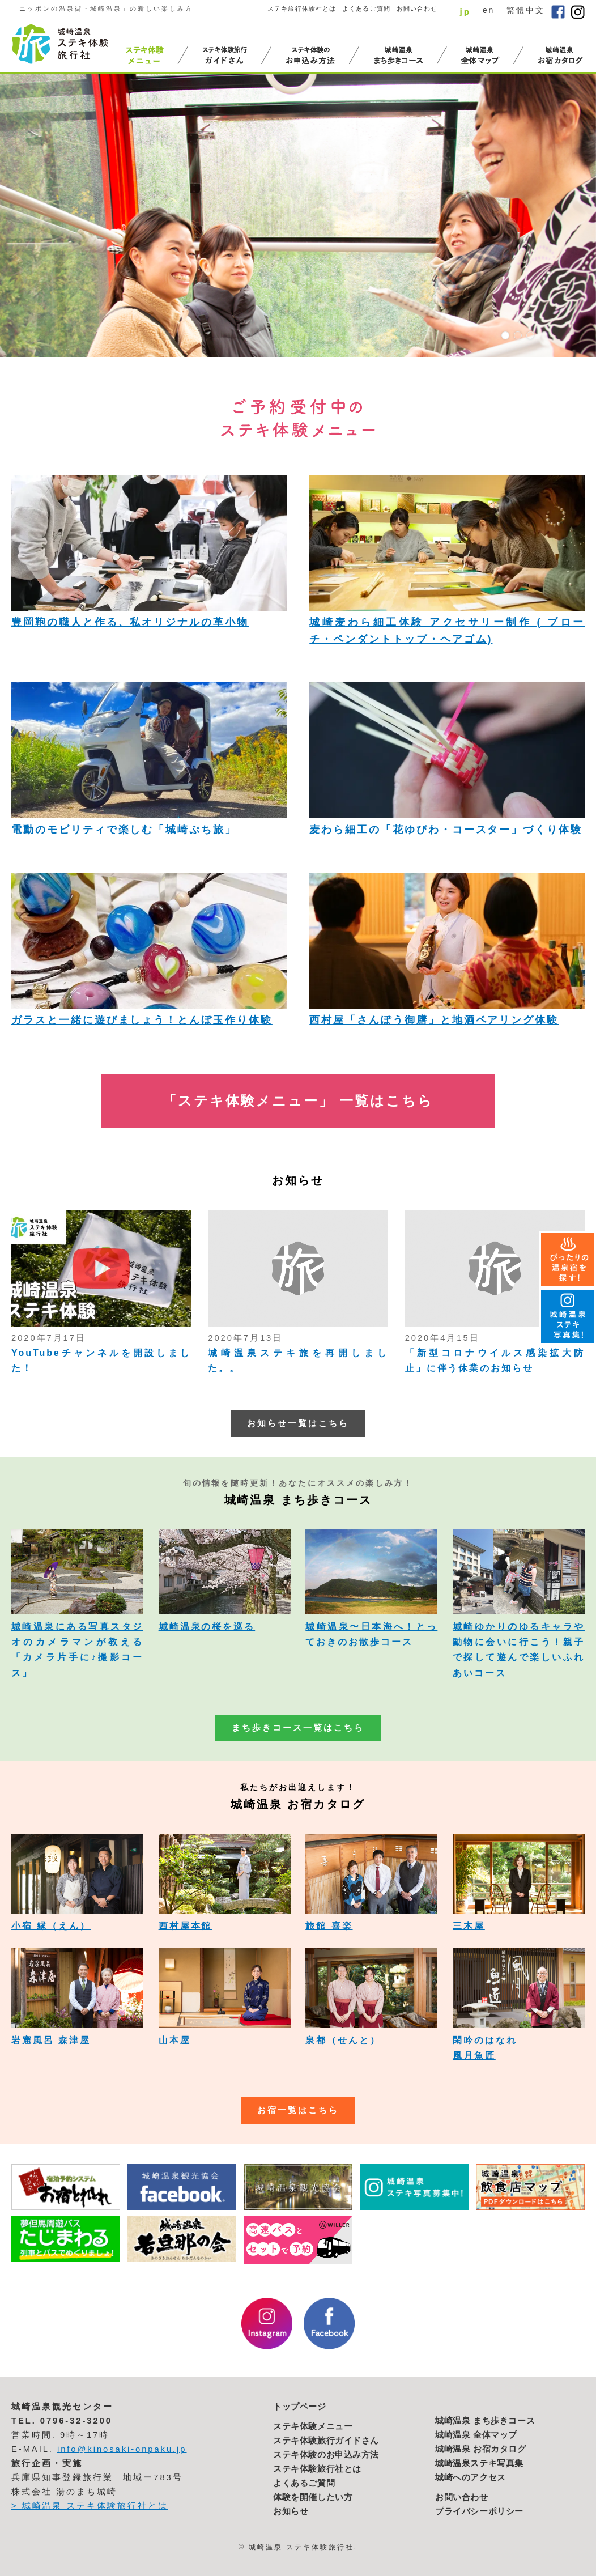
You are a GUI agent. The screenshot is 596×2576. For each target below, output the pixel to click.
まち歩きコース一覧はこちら (298, 1727)
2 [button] (517, 335)
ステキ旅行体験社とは (301, 8)
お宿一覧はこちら (298, 2110)
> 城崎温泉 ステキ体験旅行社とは (89, 2505)
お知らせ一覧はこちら (298, 1423)
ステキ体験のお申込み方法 (326, 2454)
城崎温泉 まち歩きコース (485, 2420)
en (489, 10)
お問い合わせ (417, 8)
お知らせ (290, 2511)
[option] (298, 215)
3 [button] (530, 335)
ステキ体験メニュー (312, 2426)
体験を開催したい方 (312, 2497)
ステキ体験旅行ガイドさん (326, 2440)
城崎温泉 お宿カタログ (480, 2449)
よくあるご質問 (366, 8)
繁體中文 (525, 10)
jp (465, 11)
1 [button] (505, 335)
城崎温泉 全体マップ (476, 2434)
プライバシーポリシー (479, 2511)
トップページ (299, 2406)
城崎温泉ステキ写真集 (479, 2463)
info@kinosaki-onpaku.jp (122, 2449)
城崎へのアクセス (470, 2477)
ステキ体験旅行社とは (317, 2468)
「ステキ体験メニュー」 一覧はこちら (298, 1100)
